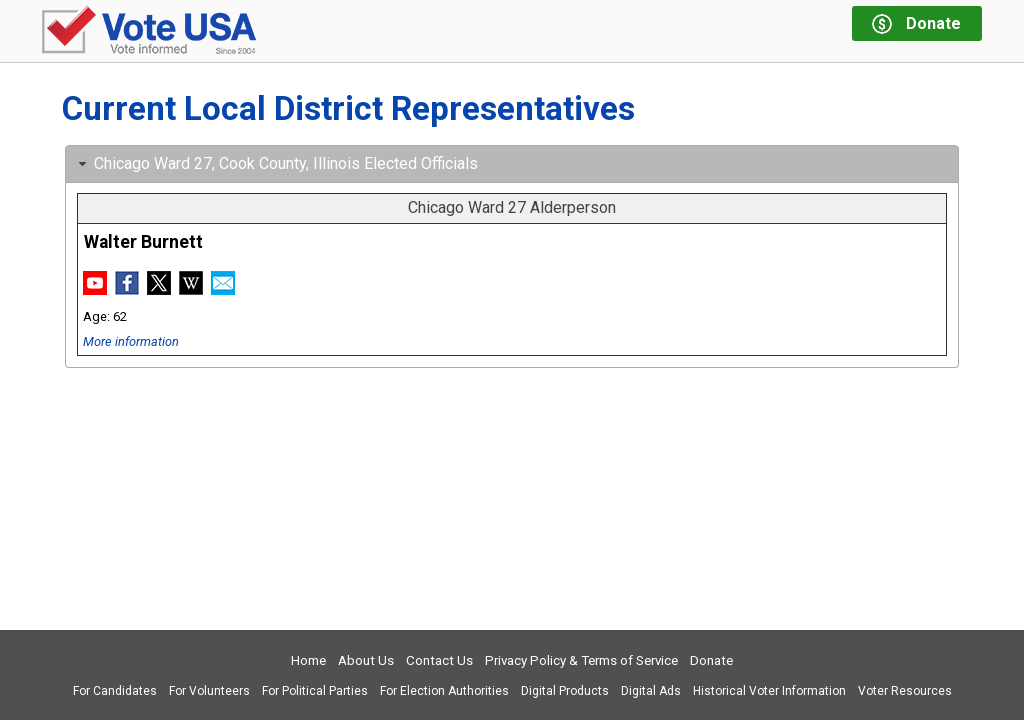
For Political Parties (315, 691)
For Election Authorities (444, 691)
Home (308, 660)
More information (131, 341)
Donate (711, 660)
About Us (366, 660)
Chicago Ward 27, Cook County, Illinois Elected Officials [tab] (276, 163)
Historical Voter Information (769, 691)
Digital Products (565, 691)
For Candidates (115, 691)
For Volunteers (209, 691)
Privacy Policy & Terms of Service (581, 660)
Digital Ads (651, 691)
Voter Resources (905, 691)
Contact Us (439, 660)
